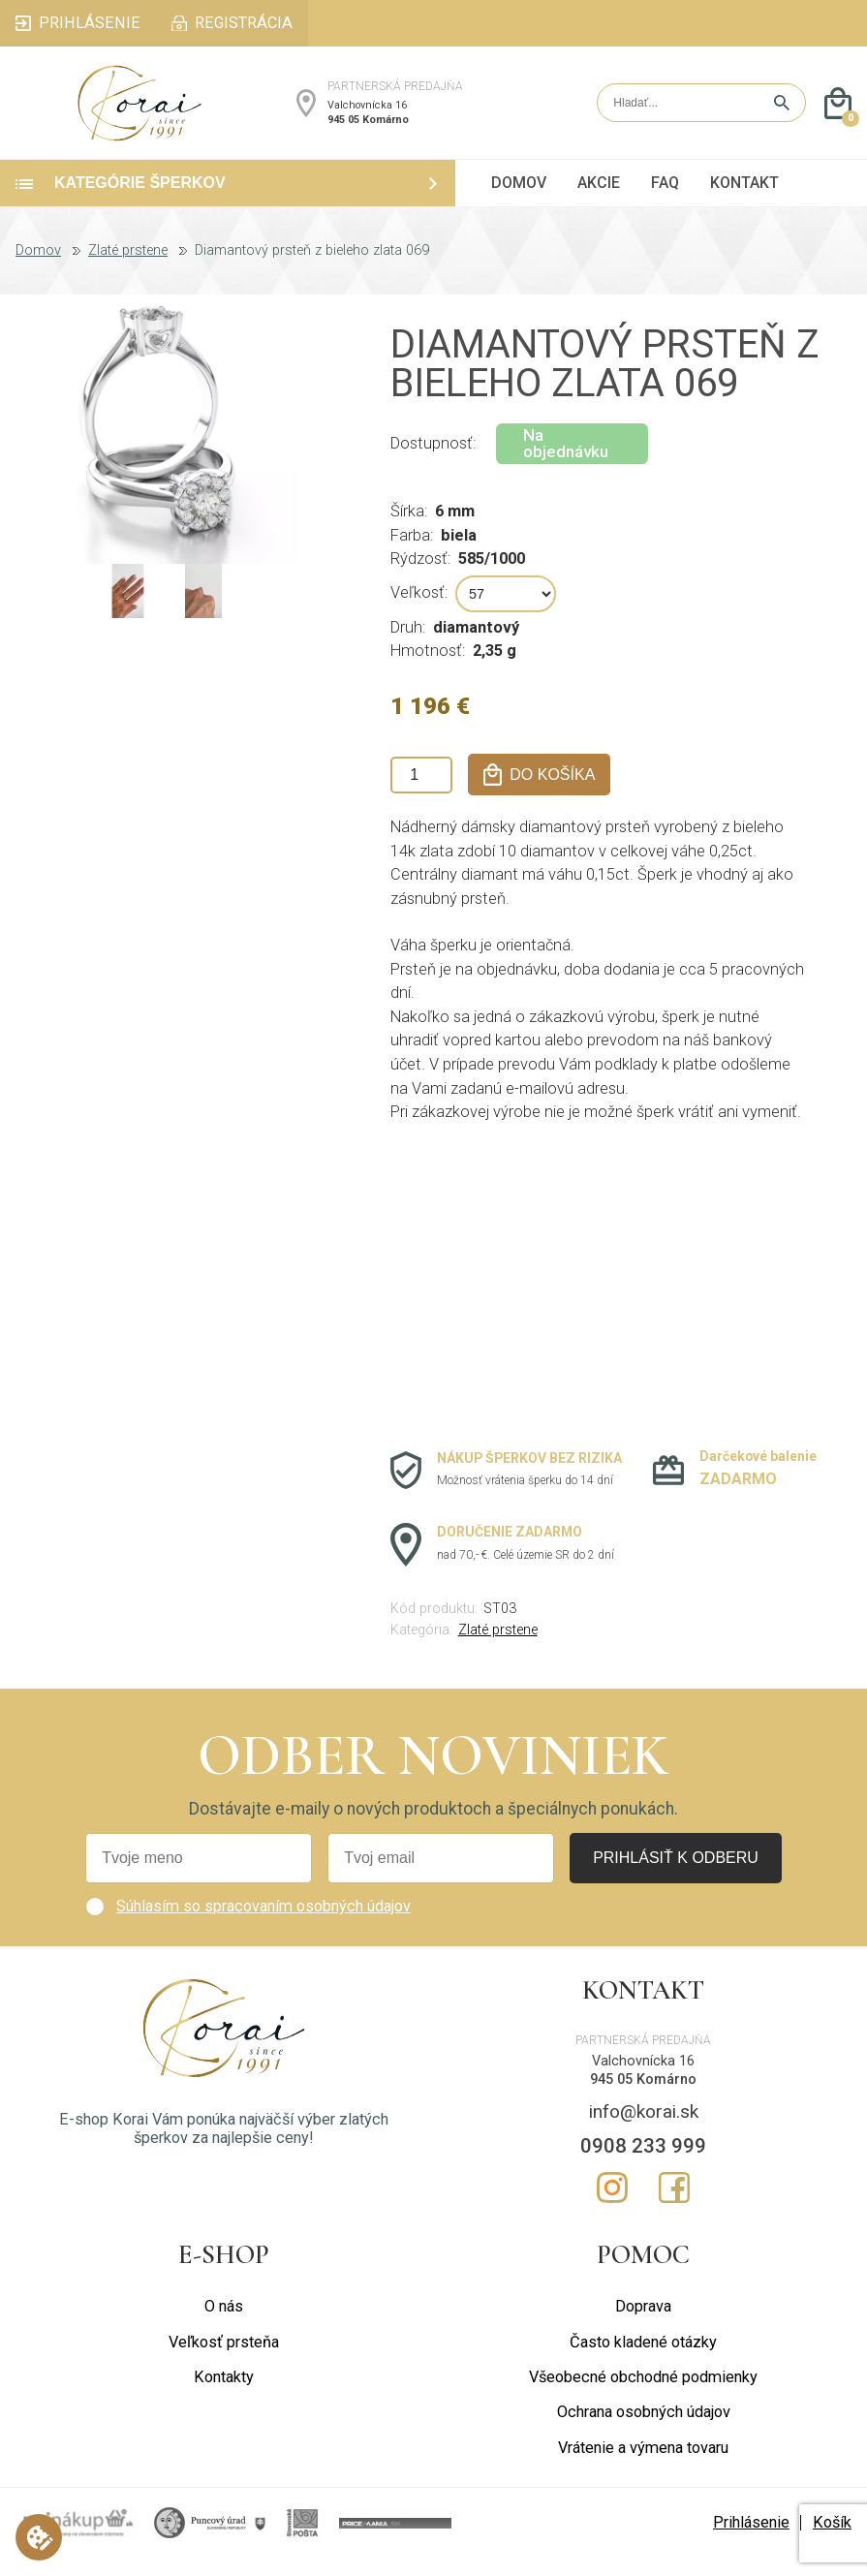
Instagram (612, 2205)
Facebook (674, 2205)
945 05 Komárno (368, 128)
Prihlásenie (751, 2540)
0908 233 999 (643, 2164)
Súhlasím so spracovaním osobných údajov (263, 1924)
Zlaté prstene (128, 269)
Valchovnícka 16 (367, 115)
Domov (38, 269)
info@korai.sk (643, 2130)
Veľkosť (417, 611)
